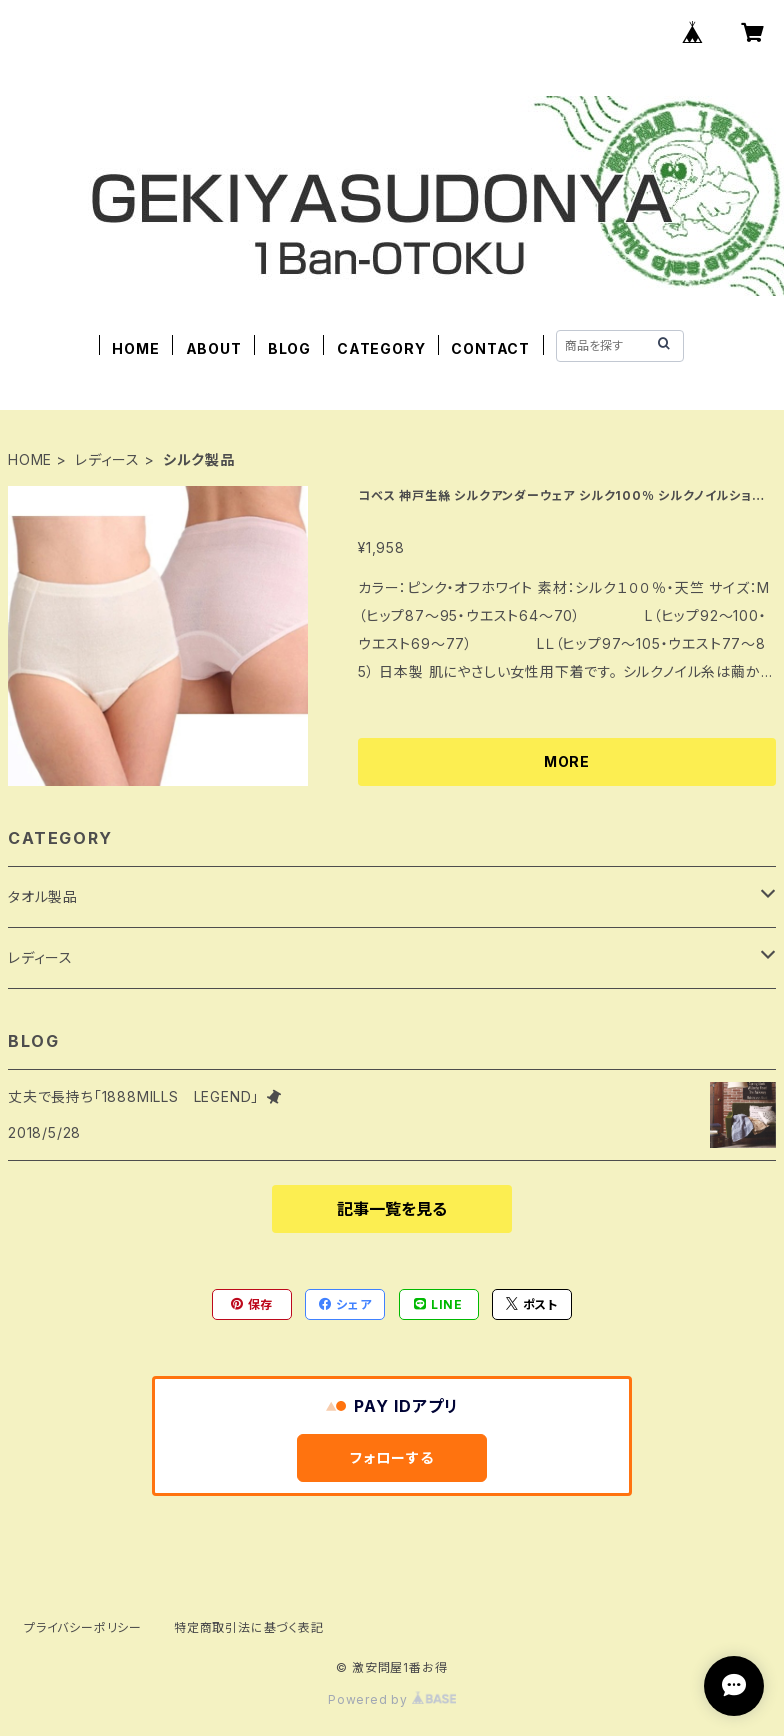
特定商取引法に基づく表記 (249, 1627)
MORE (567, 761)
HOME (135, 348)
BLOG (289, 348)
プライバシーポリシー (83, 1627)
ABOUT (214, 348)
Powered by (392, 1699)
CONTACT (490, 348)
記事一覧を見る (392, 1209)
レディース (107, 459)
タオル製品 (43, 896)
